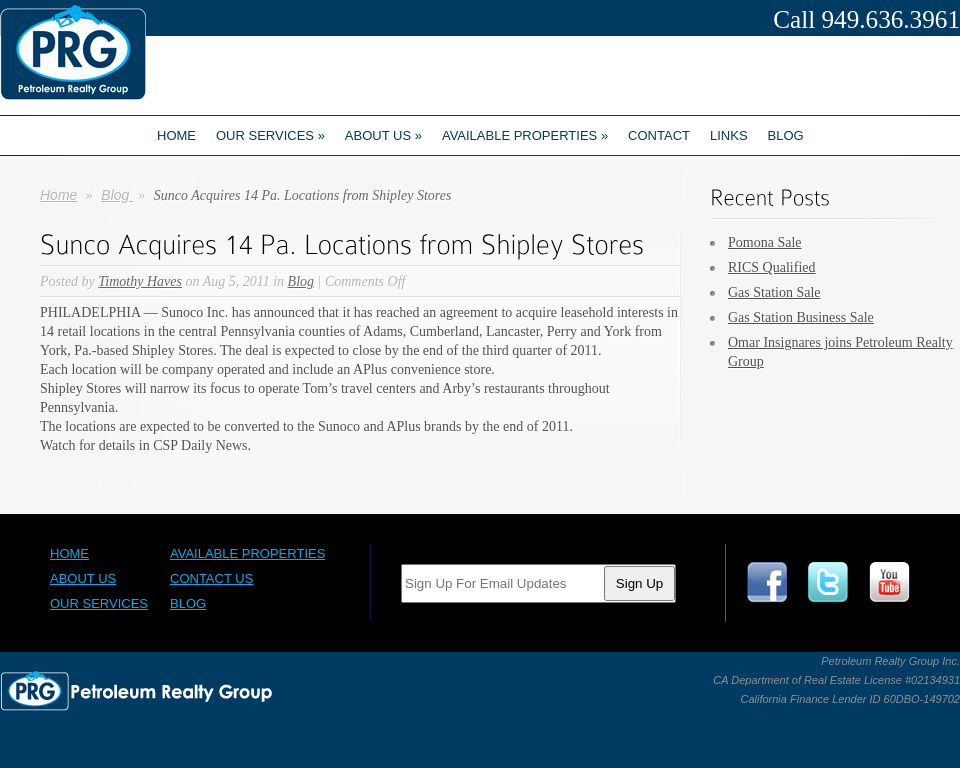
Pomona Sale (765, 242)
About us (383, 135)
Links (729, 135)
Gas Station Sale (774, 292)
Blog (786, 135)
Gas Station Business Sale (801, 317)
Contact (659, 135)
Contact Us (211, 578)
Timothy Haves (140, 281)
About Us (83, 578)
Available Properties (525, 135)
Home (176, 135)
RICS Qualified (772, 267)
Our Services (270, 135)
